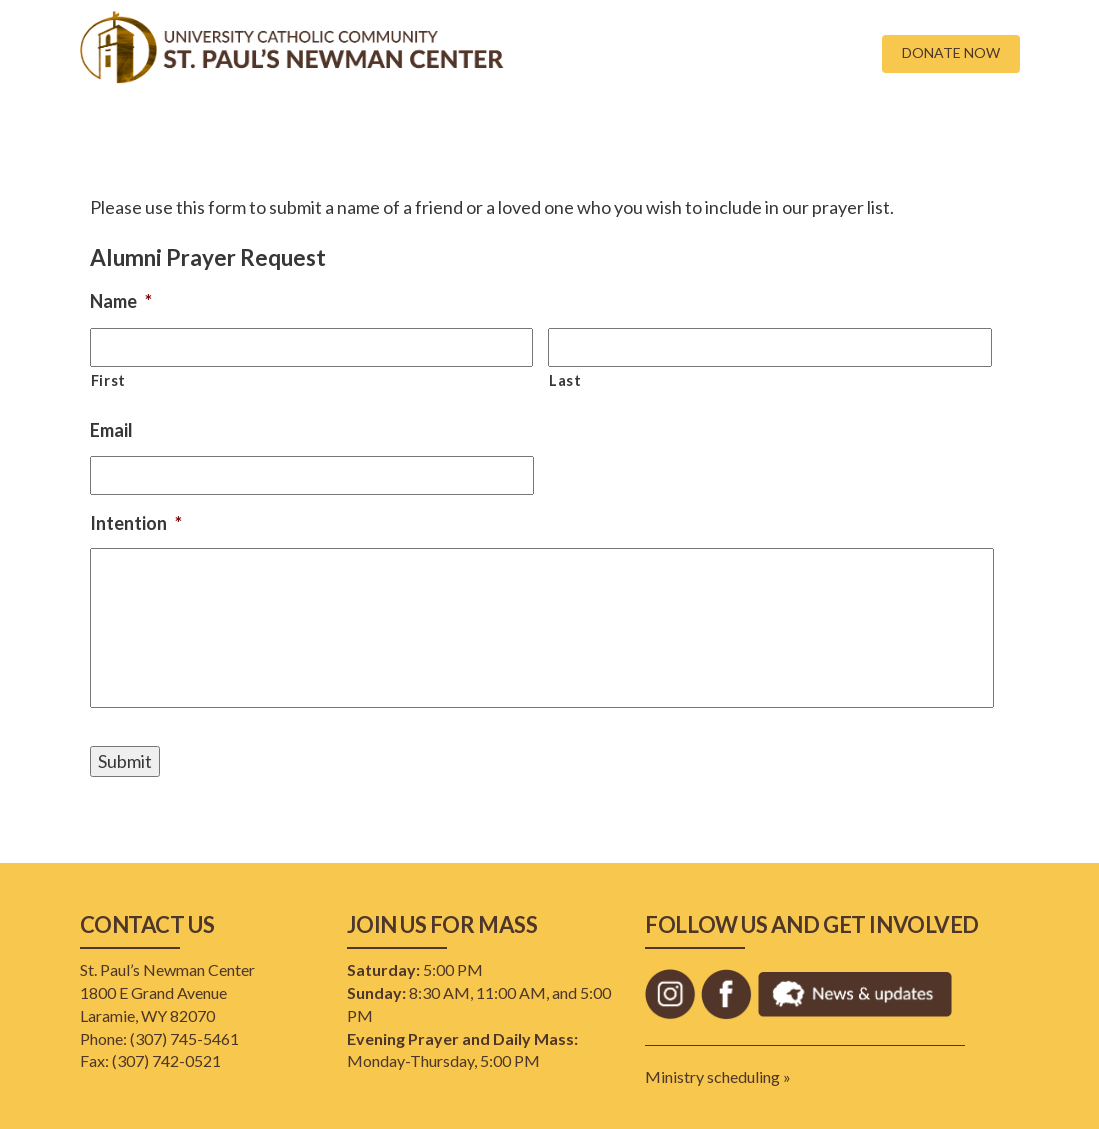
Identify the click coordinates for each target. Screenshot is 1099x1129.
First (108, 380)
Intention (136, 523)
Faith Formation (437, 129)
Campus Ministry (310, 129)
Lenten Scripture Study (901, 129)
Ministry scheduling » (718, 1076)
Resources (709, 129)
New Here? (202, 129)
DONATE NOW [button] (951, 52)
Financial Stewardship (582, 129)
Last (565, 380)
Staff (786, 129)
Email (111, 430)
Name (121, 301)
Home (126, 129)
